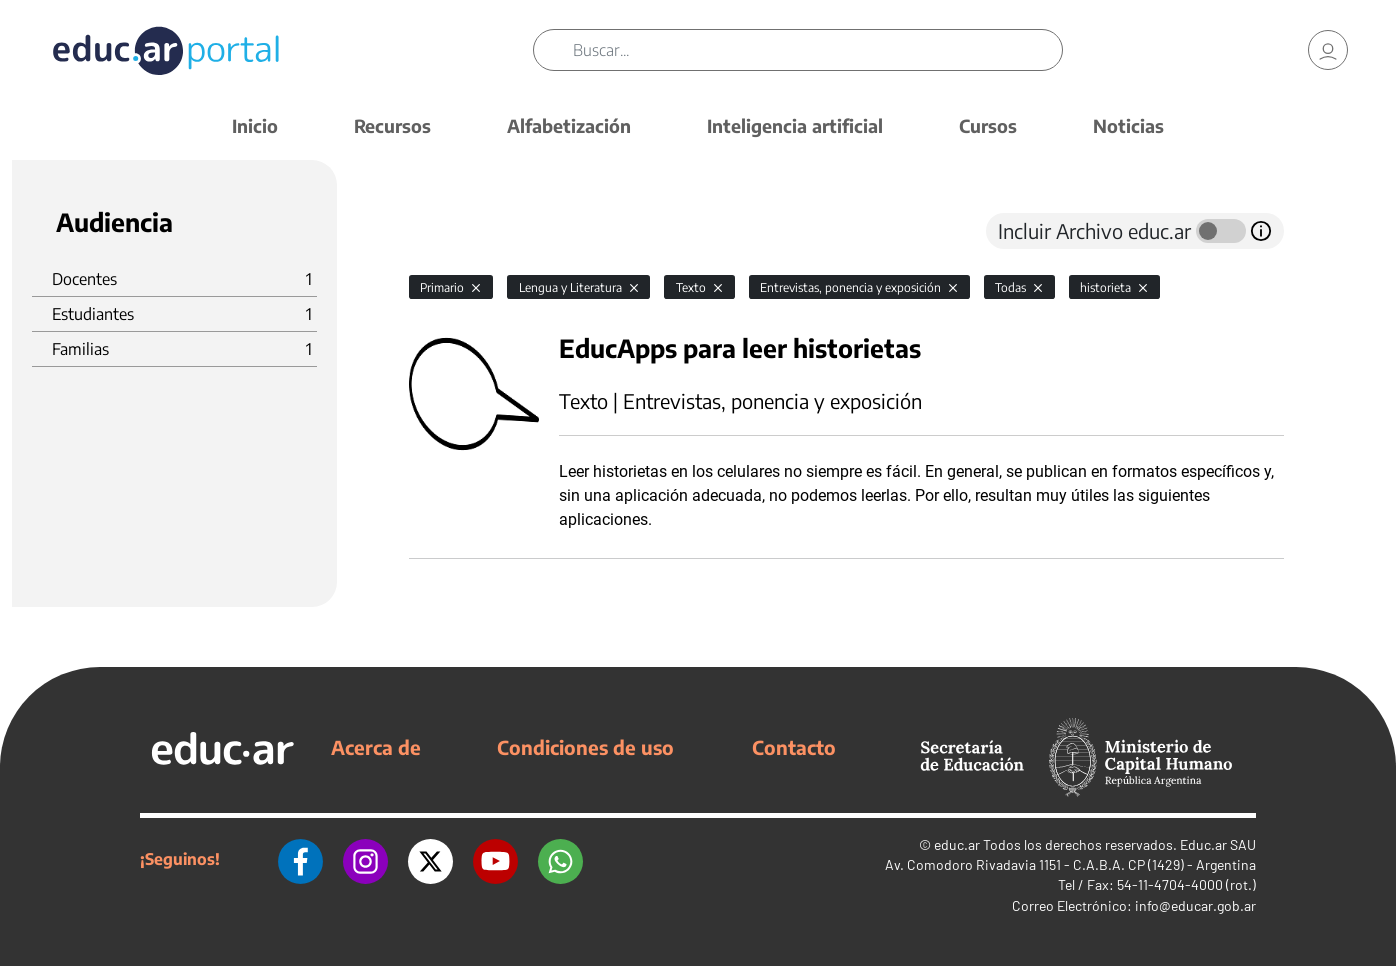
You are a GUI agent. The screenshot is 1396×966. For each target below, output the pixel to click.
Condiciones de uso (585, 747)
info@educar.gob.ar (1195, 905)
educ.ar (957, 844)
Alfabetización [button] (569, 125)
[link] (1328, 50)
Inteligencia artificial (795, 125)
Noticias (1128, 125)
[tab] (449, 231)
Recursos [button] (392, 125)
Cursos (988, 125)
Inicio (255, 125)
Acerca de (376, 747)
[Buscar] (817, 50)
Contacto (794, 747)
